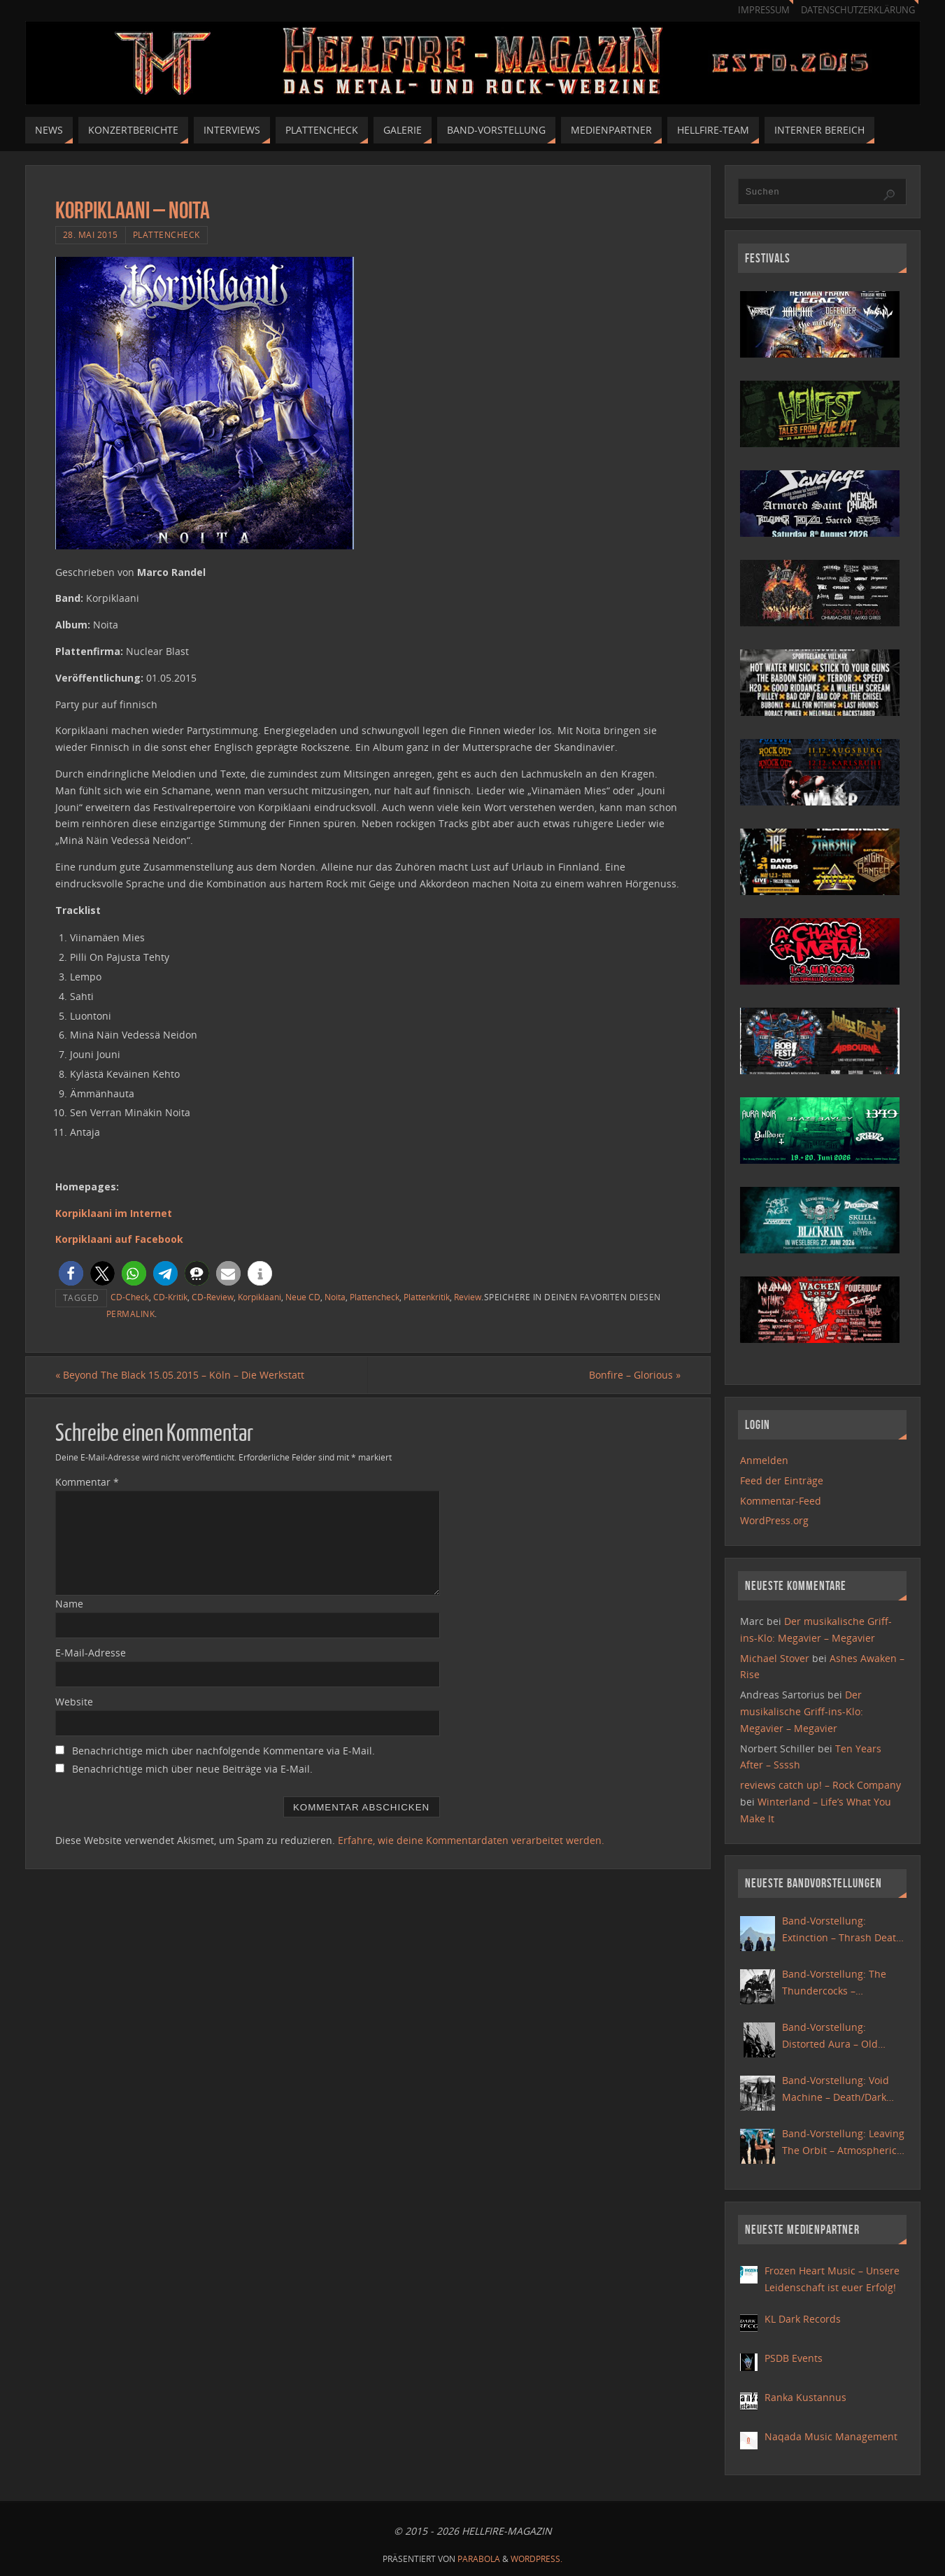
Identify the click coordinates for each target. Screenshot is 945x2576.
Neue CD (302, 1296)
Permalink (130, 1313)
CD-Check (130, 1296)
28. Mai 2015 (90, 234)
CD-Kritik (170, 1296)
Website (74, 1701)
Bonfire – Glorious (635, 1374)
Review (467, 1296)
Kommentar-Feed (780, 1500)
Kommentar (87, 1481)
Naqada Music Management (831, 2436)
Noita (335, 1296)
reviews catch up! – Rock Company (820, 1785)
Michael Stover (774, 1658)
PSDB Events (794, 2358)
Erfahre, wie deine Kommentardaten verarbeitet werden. (471, 1840)
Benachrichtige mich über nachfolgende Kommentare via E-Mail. (223, 1750)
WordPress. (536, 2559)
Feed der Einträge (781, 1480)
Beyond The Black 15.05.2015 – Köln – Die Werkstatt (179, 1374)
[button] (71, 1273)
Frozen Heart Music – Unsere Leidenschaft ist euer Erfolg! (832, 2279)
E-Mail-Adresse (90, 1652)
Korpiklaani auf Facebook (119, 1239)
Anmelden (764, 1460)
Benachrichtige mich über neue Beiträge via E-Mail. (192, 1768)
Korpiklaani (259, 1296)
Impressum (764, 10)
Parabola (478, 2559)
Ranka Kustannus (805, 2397)
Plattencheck (166, 234)
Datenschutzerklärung (858, 10)
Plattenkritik (427, 1296)
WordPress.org (774, 1520)
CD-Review (213, 1296)
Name (69, 1603)
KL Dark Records (803, 2318)
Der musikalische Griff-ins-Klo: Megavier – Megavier (801, 1711)
